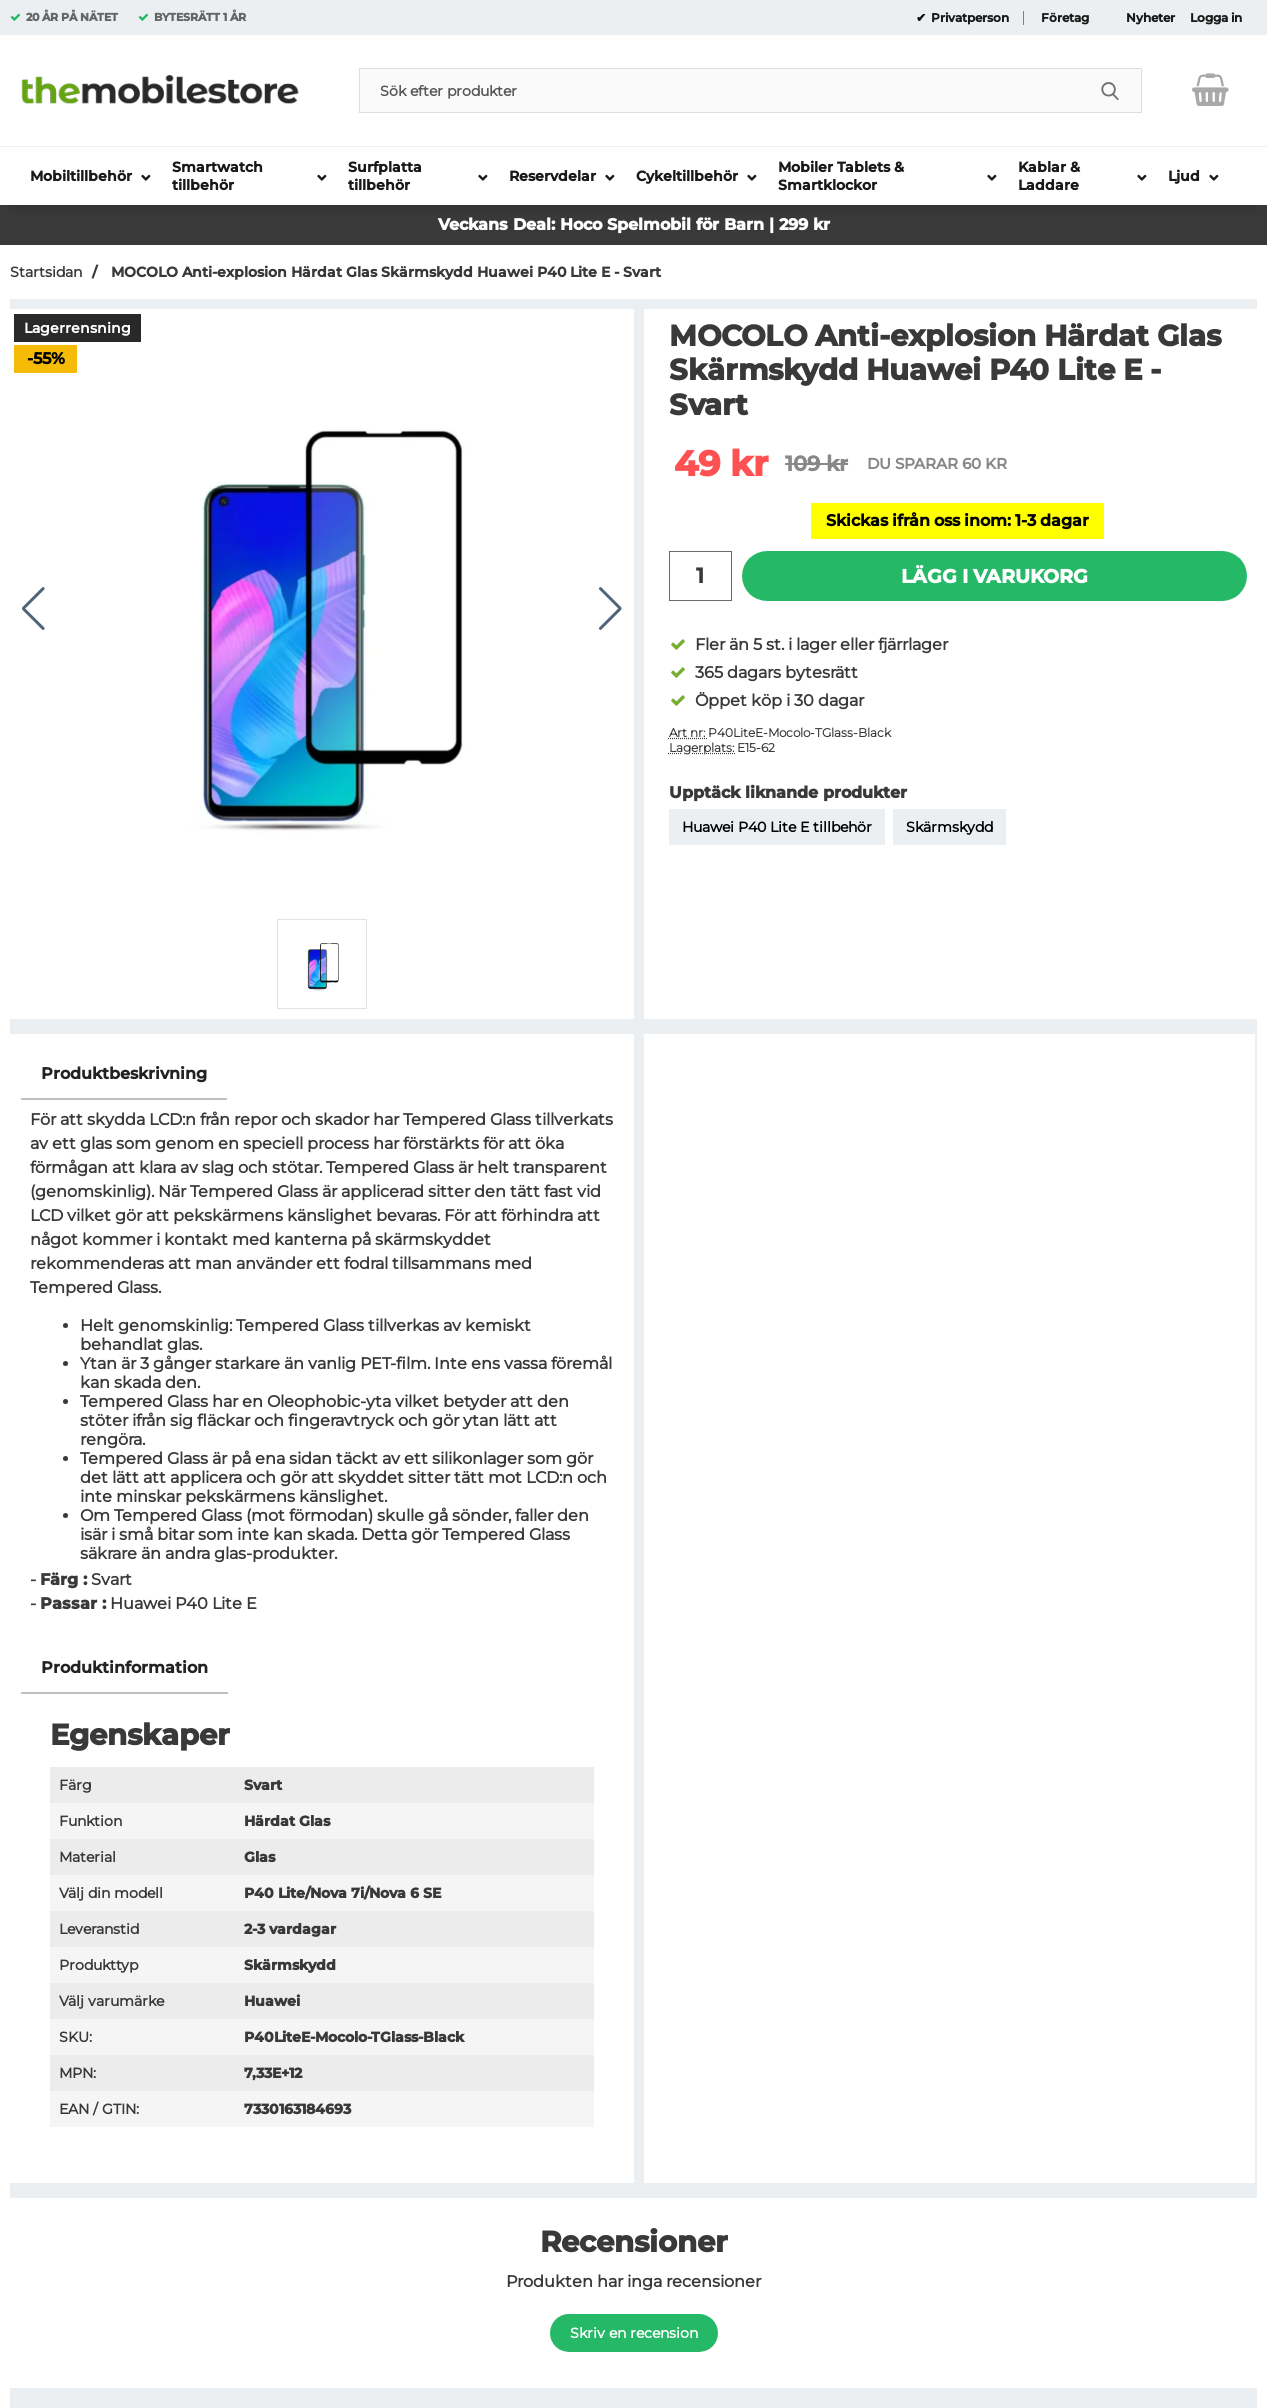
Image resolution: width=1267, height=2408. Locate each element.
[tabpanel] (322, 1345)
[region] (322, 1074)
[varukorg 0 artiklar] (1210, 90)
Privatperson (968, 18)
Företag (1065, 18)
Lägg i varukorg (994, 576)
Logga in (1216, 18)
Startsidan (46, 272)
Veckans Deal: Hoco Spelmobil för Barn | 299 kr (634, 224)
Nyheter (1150, 18)
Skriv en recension (634, 2333)
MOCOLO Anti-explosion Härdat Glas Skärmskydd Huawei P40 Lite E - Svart (384, 272)
